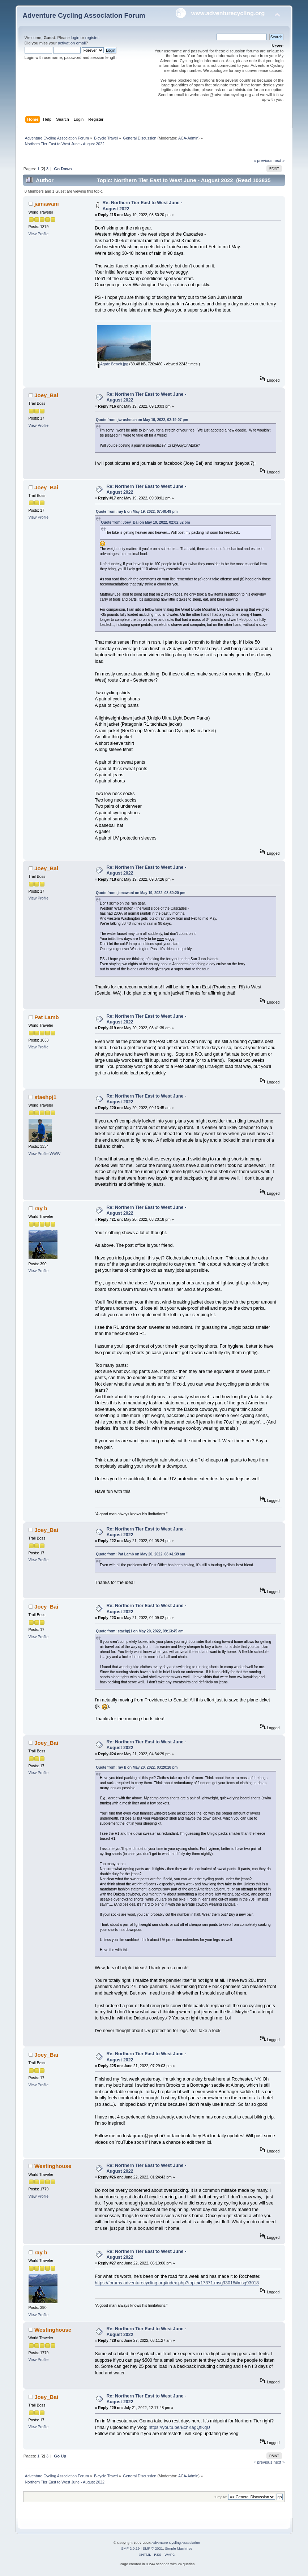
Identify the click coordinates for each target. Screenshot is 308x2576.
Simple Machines (178, 2548)
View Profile (39, 234)
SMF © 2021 (153, 2548)
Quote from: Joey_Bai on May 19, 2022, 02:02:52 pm (145, 522)
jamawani (46, 204)
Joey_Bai (46, 395)
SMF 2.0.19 (130, 2548)
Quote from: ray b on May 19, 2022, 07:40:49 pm (136, 512)
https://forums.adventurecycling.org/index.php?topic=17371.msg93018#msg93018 (177, 2282)
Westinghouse (52, 2166)
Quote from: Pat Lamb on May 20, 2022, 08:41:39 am (140, 1554)
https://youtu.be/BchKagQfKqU (179, 2427)
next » (279, 160)
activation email (72, 43)
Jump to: (220, 2497)
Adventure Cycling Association (175, 2543)
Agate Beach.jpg (112, 364)
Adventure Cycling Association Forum (84, 15)
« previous (263, 160)
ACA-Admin (188, 138)
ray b (40, 1208)
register (92, 37)
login (75, 37)
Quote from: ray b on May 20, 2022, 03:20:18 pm (136, 1767)
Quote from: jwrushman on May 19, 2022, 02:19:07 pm (142, 420)
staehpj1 (45, 1097)
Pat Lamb (46, 1017)
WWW (55, 1153)
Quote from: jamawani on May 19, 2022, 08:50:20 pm (140, 893)
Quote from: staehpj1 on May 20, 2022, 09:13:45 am (139, 1631)
